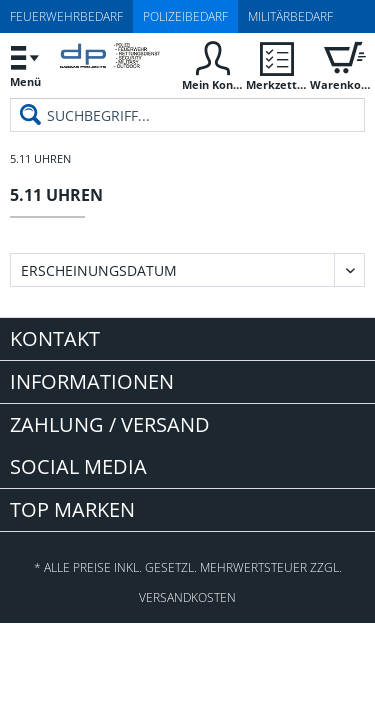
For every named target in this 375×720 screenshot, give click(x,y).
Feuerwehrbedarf (66, 16)
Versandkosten (187, 597)
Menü (25, 63)
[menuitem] (25, 65)
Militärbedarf (290, 16)
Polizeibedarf (185, 16)
